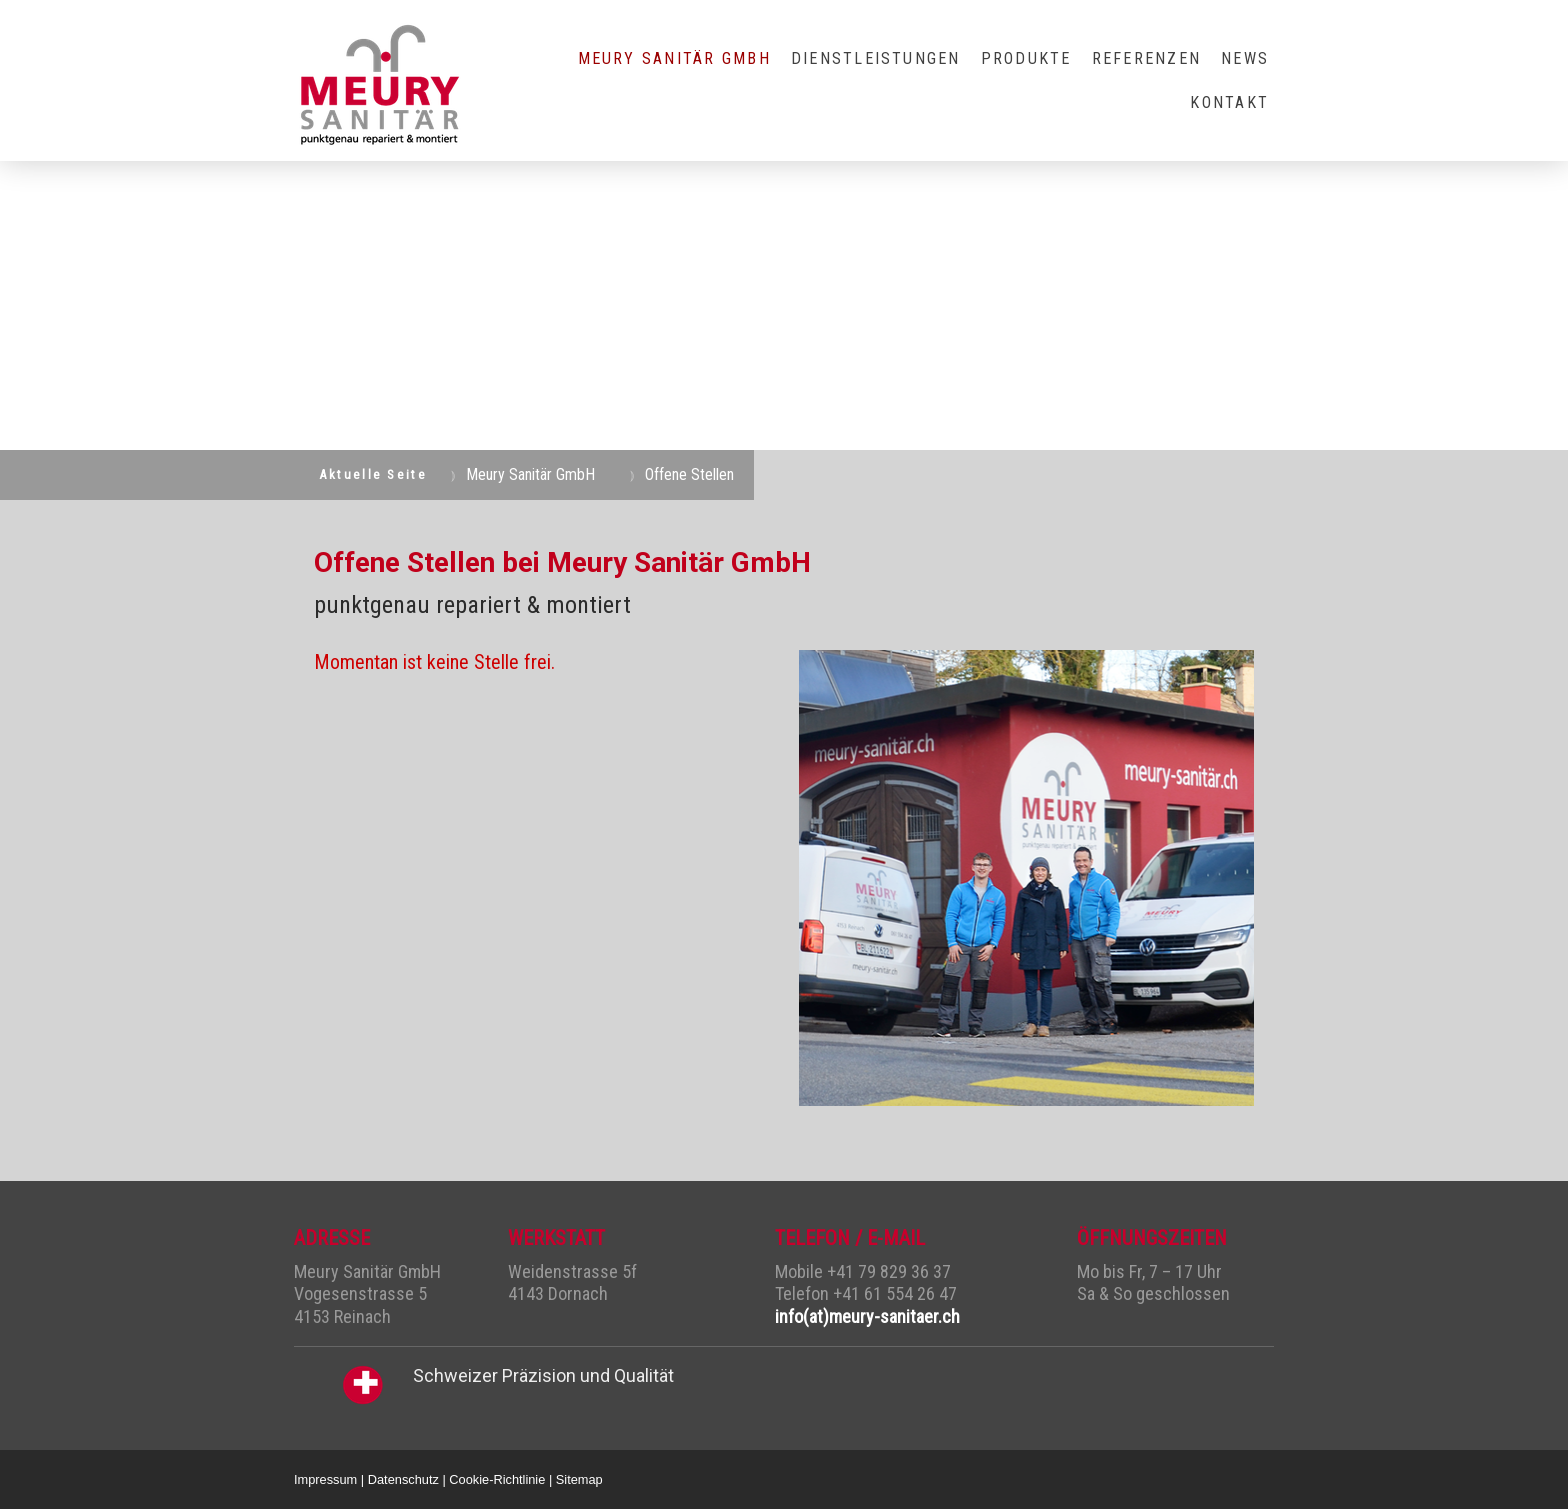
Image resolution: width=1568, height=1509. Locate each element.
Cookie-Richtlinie (497, 1479)
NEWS (1245, 58)
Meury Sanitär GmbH (674, 58)
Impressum (325, 1479)
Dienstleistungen (876, 58)
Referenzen (1146, 58)
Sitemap (579, 1479)
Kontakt (1229, 102)
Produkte (1026, 58)
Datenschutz (403, 1479)
